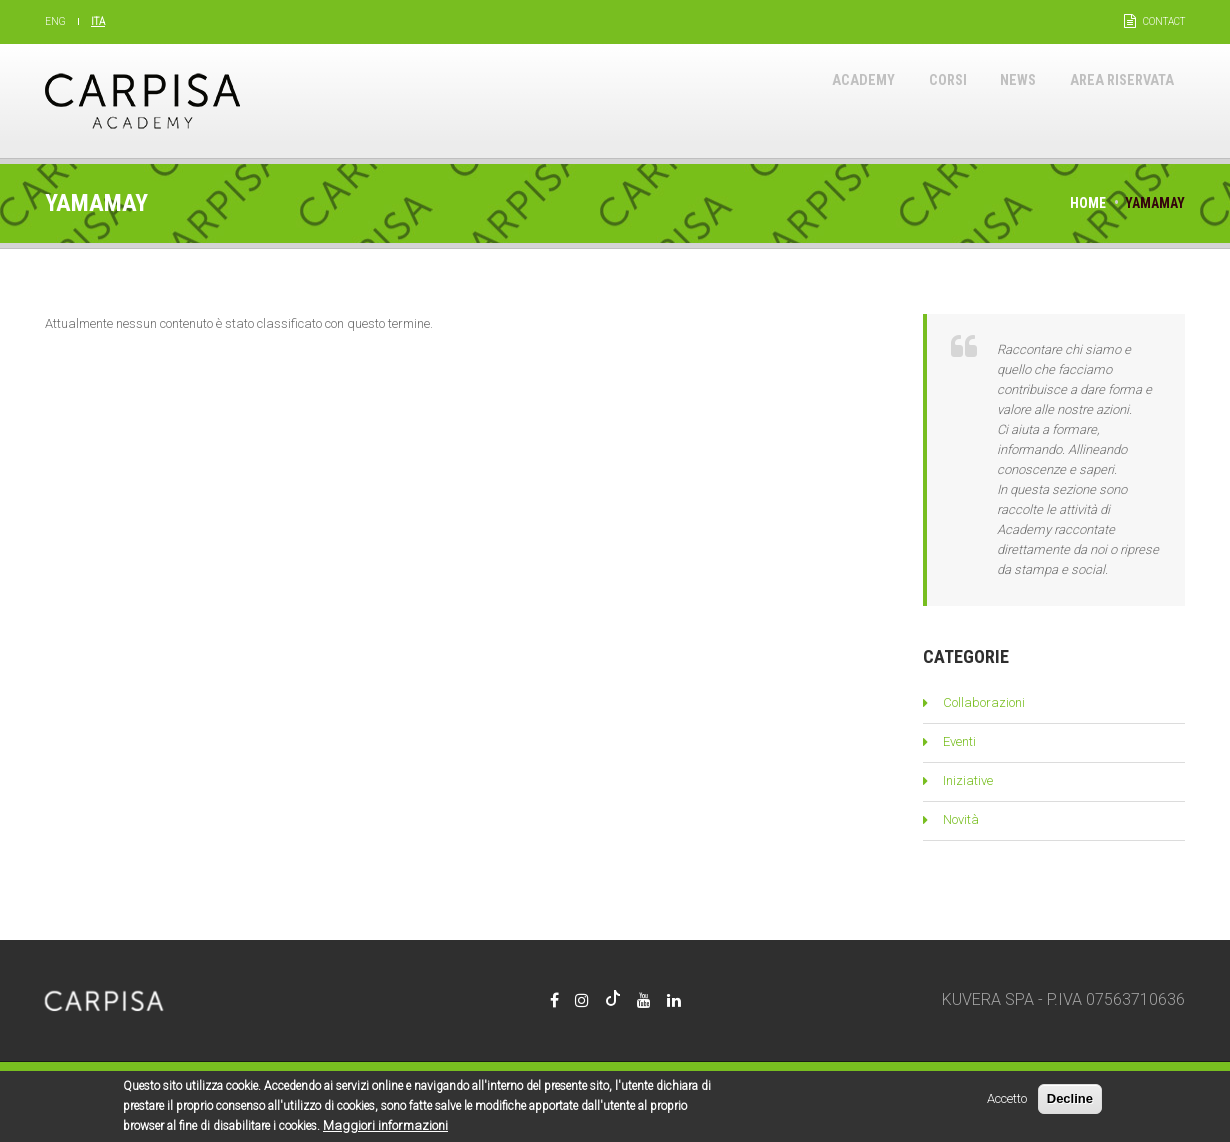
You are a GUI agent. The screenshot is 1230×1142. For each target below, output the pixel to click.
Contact (1164, 21)
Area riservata (1112, 100)
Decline (1070, 1103)
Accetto (1007, 1103)
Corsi (910, 100)
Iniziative (968, 780)
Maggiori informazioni (385, 1130)
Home (1088, 203)
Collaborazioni (984, 702)
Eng (55, 21)
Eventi (959, 741)
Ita (98, 21)
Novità (961, 819)
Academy (813, 100)
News (992, 100)
